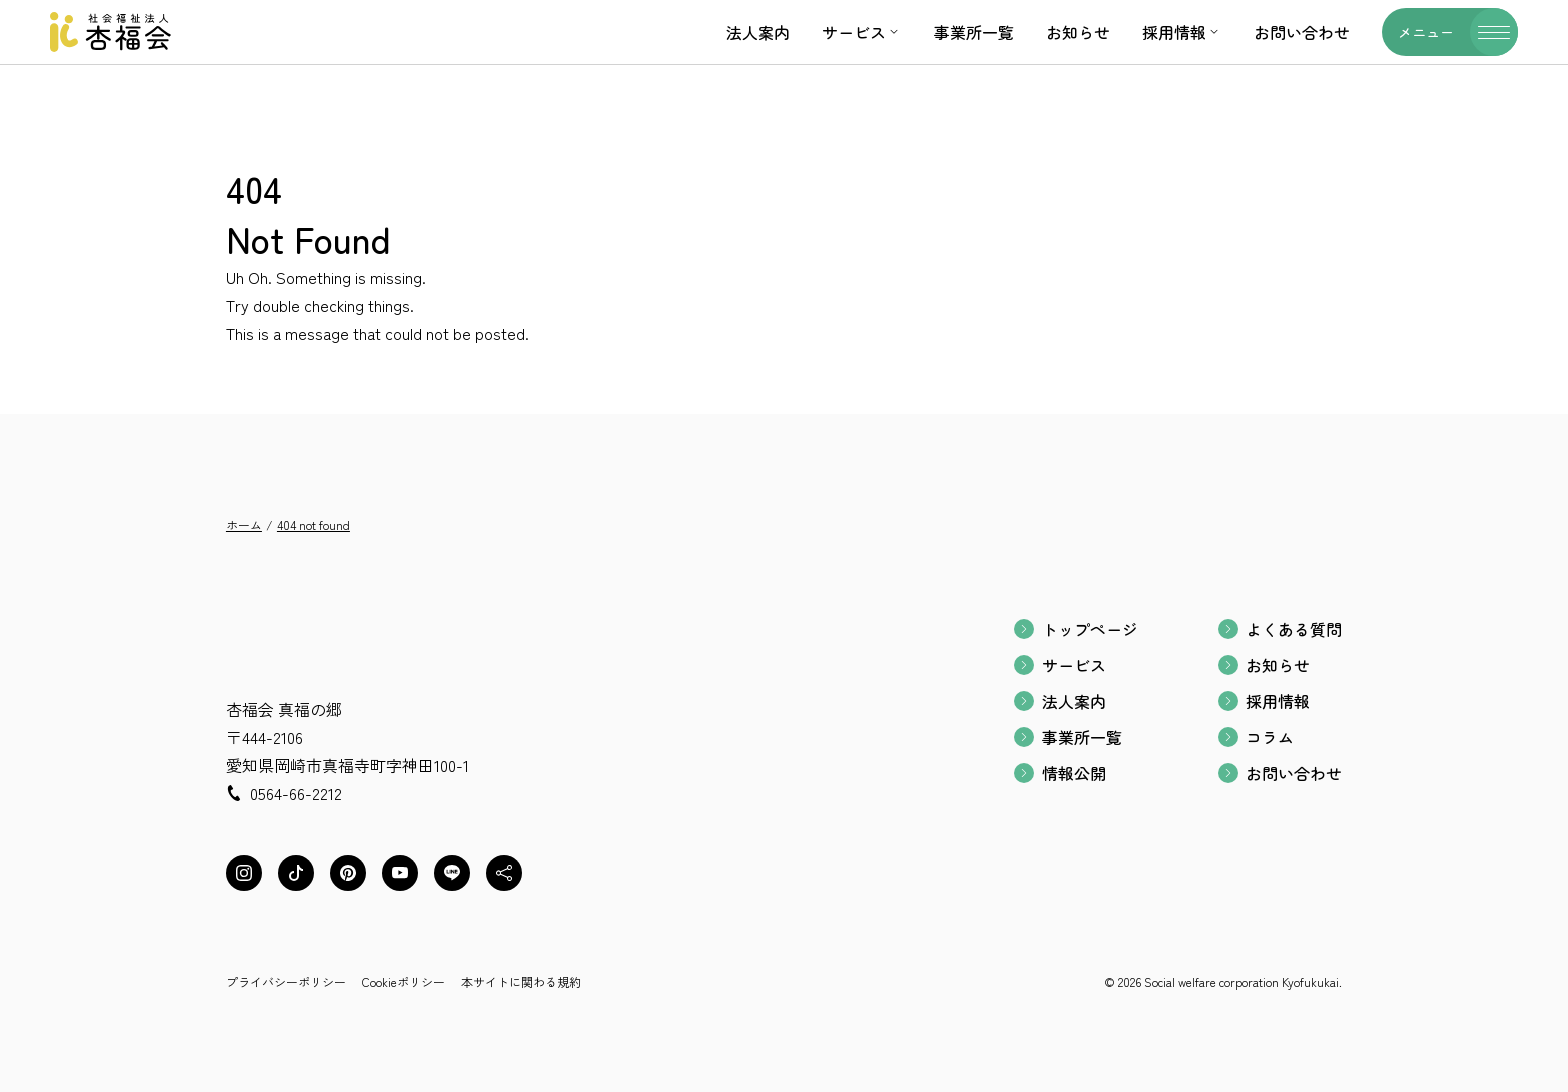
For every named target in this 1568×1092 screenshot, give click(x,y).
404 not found (313, 524)
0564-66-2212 (296, 793)
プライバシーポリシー (286, 981)
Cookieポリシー (403, 981)
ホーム (244, 524)
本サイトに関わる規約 (521, 981)
